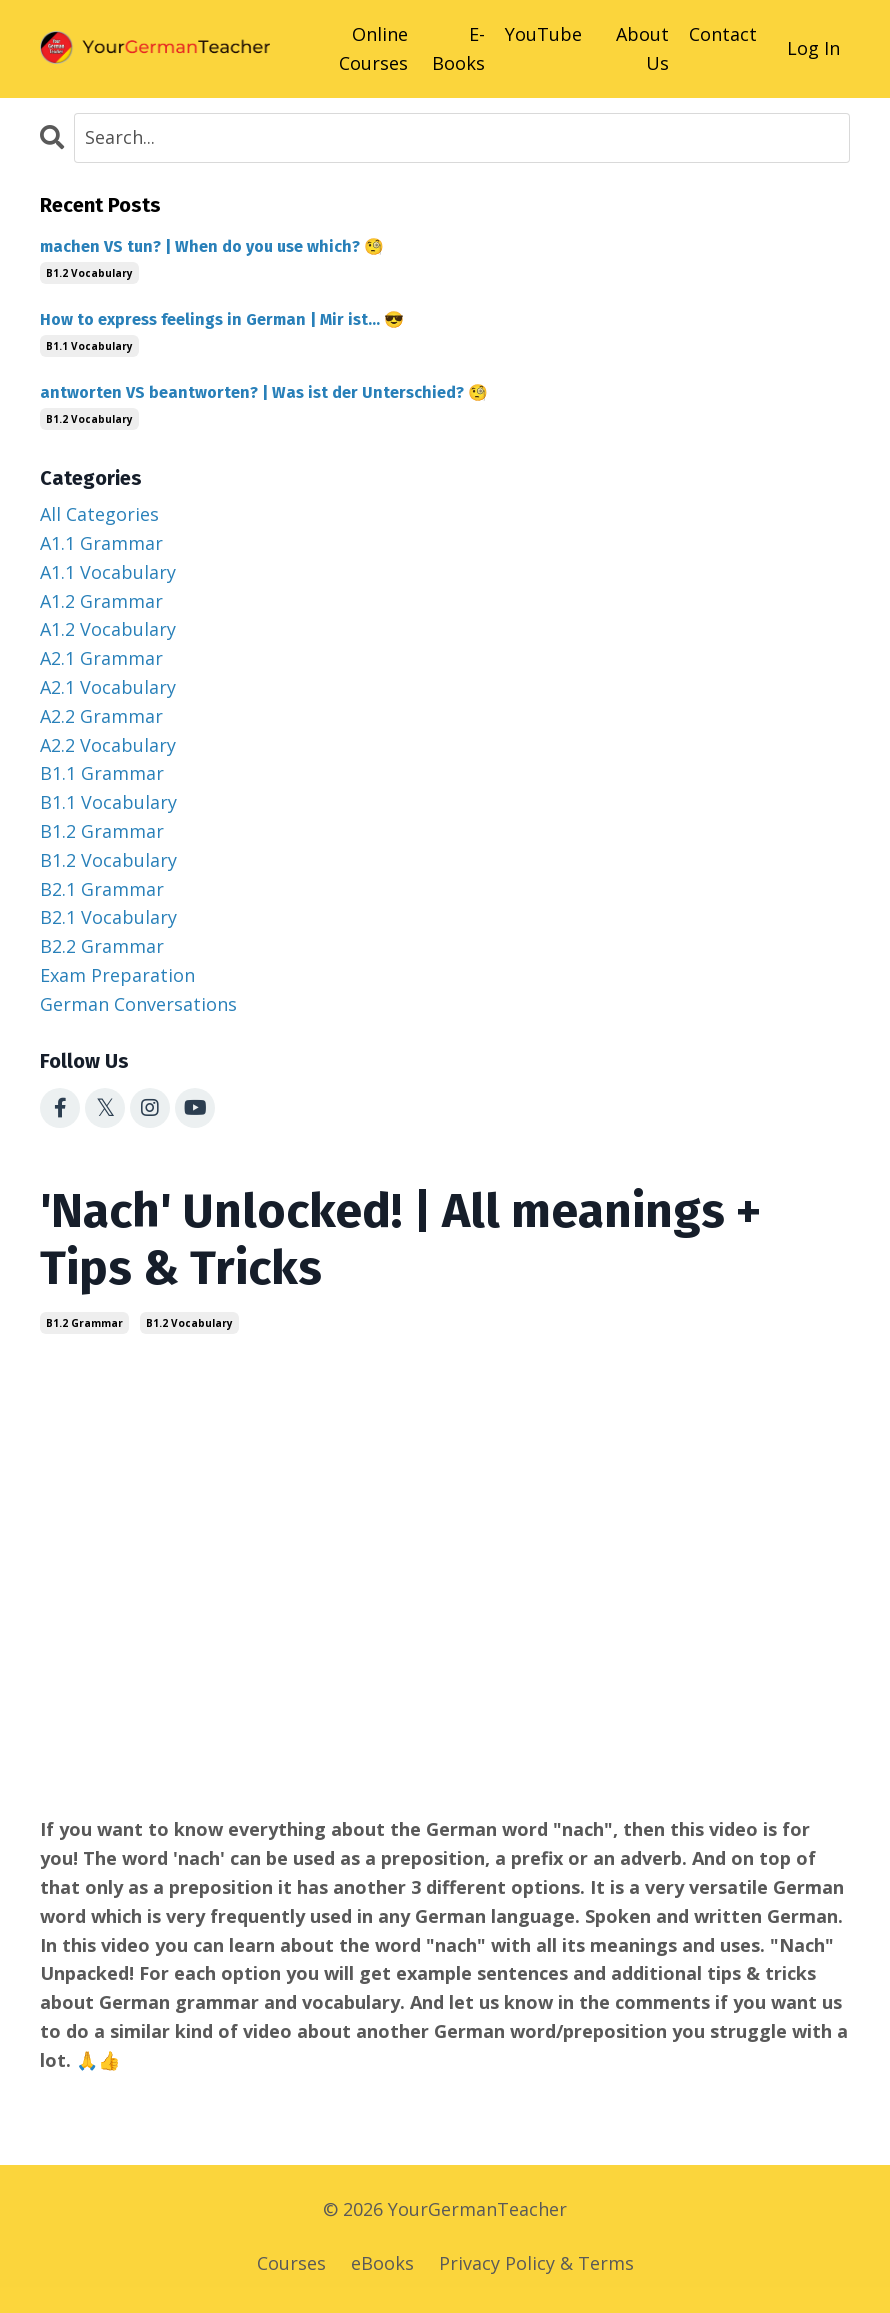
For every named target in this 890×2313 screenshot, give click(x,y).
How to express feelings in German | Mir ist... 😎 (222, 319)
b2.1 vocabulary (108, 917)
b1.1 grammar (102, 773)
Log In (813, 48)
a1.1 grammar (101, 543)
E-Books (458, 48)
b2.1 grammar (102, 889)
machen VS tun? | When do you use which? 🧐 (212, 246)
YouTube (543, 34)
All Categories (99, 514)
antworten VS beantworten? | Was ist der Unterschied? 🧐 (264, 392)
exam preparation (117, 975)
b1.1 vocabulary (89, 346)
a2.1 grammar (101, 658)
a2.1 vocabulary (108, 687)
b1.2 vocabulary (189, 1323)
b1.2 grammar (84, 1323)
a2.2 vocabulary (108, 745)
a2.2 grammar (101, 716)
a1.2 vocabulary (108, 629)
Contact (723, 34)
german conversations (138, 1004)
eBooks (382, 2263)
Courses (291, 2263)
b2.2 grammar (102, 946)
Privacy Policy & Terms (536, 2263)
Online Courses (373, 48)
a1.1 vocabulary (108, 572)
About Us (642, 48)
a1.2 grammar (101, 601)
